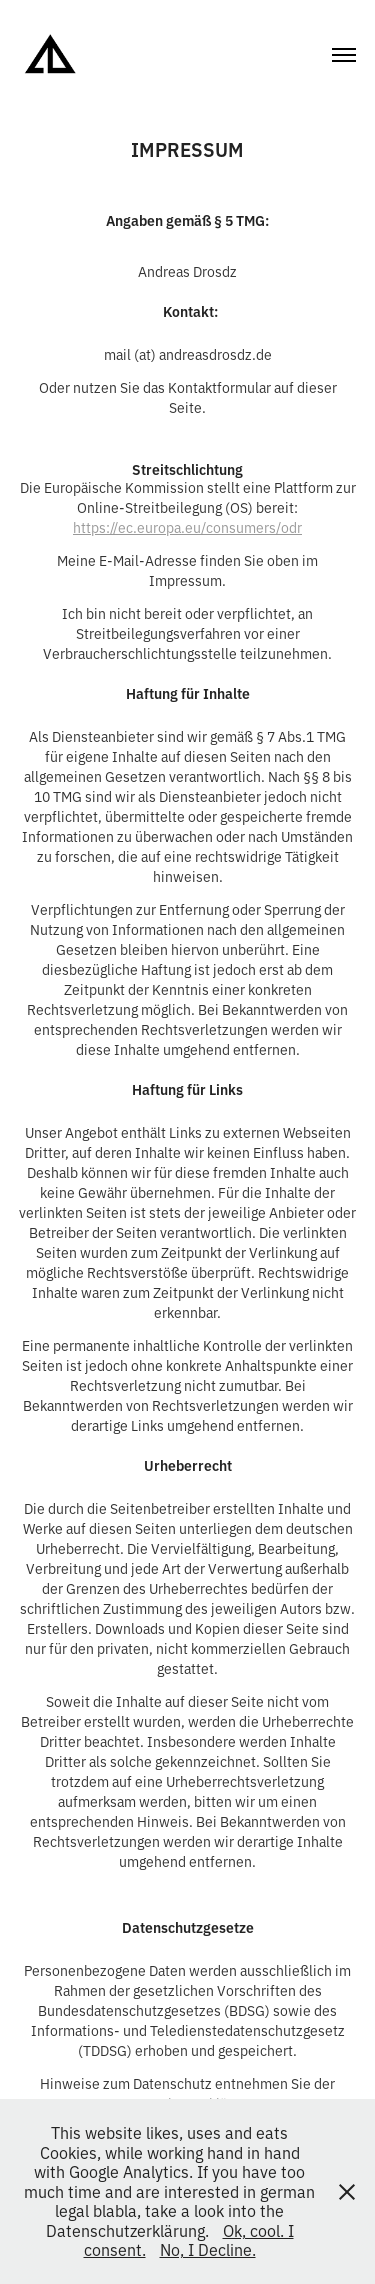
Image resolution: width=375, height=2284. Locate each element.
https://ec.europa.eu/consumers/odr (187, 526)
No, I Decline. (208, 2249)
